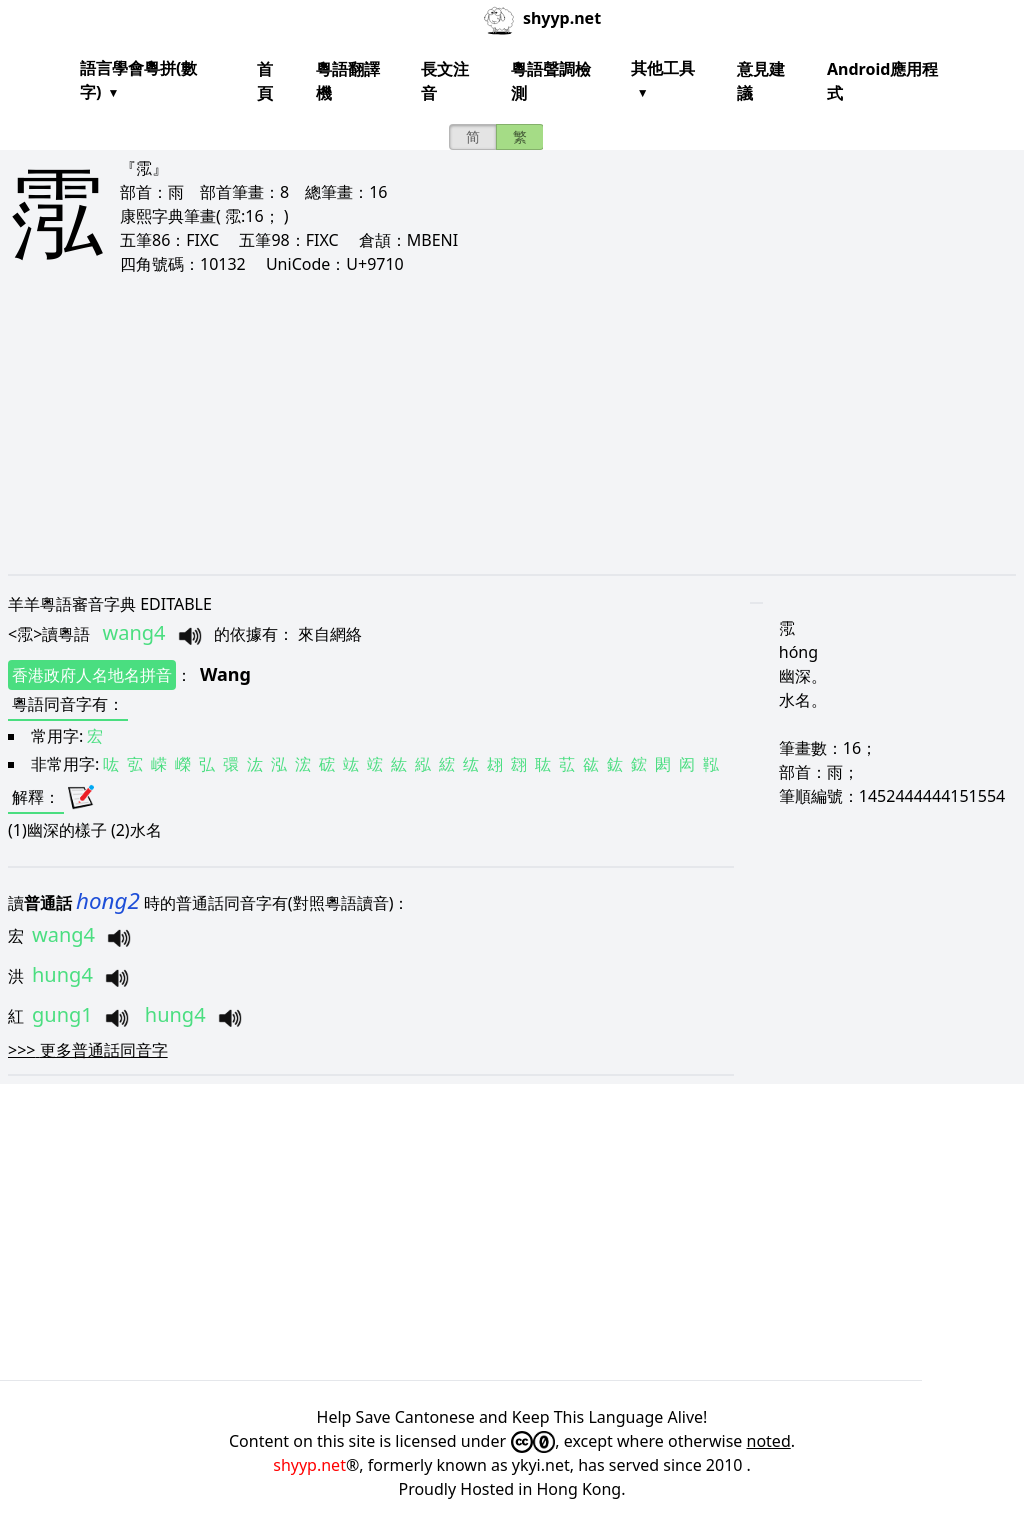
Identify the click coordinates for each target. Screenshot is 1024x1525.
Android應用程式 (882, 81)
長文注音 (445, 81)
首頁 (265, 81)
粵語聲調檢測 (551, 81)
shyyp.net (309, 1465)
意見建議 (761, 81)
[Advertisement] (512, 424)
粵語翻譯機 (348, 81)
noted (769, 1441)
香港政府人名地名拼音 (92, 675)
